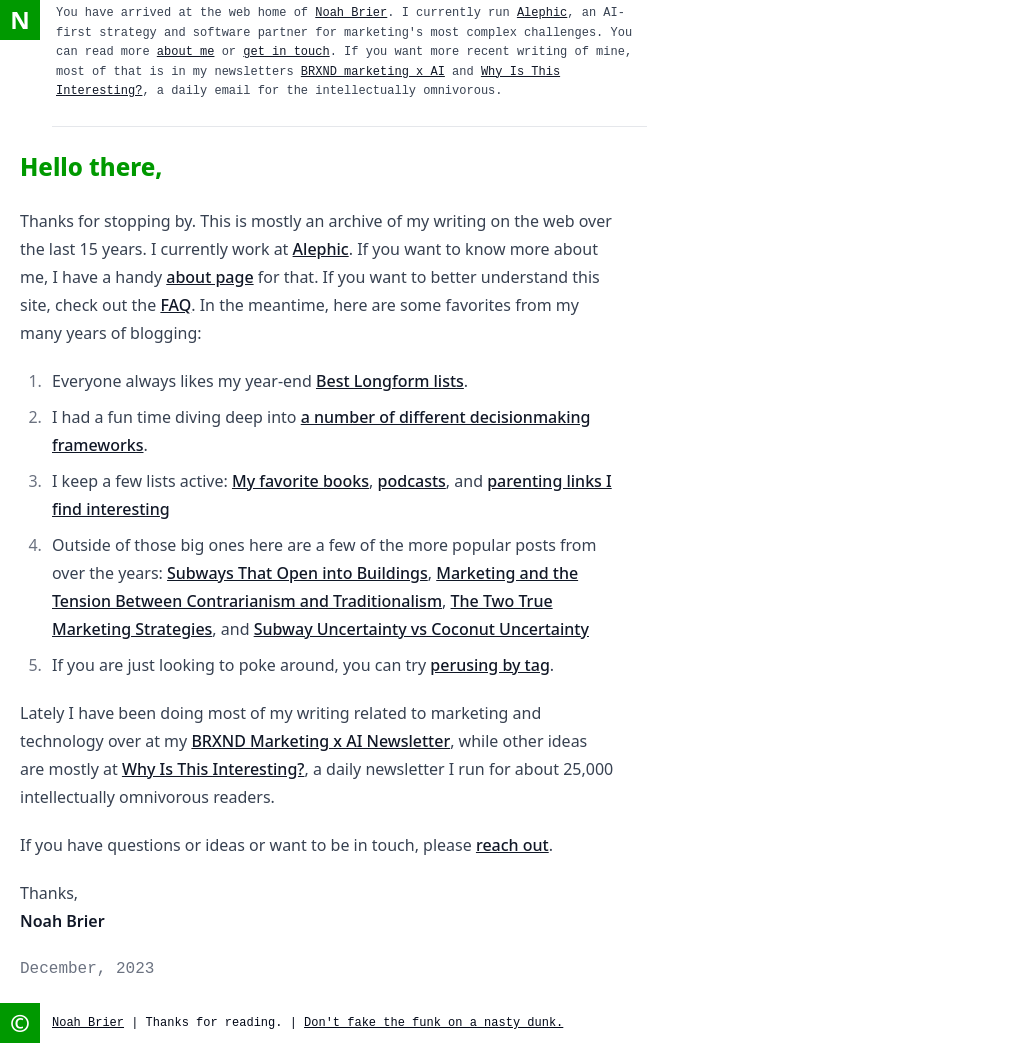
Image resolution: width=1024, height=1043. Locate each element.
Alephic (542, 13)
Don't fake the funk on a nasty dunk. (433, 1023)
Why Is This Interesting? (213, 769)
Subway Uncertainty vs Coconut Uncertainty (421, 629)
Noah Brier (351, 13)
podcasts (412, 481)
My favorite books (300, 481)
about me (186, 52)
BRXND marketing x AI (373, 72)
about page (209, 277)
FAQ (175, 305)
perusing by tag (490, 665)
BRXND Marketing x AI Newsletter (320, 741)
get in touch (286, 52)
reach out (512, 845)
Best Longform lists (390, 381)
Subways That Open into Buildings (297, 573)
